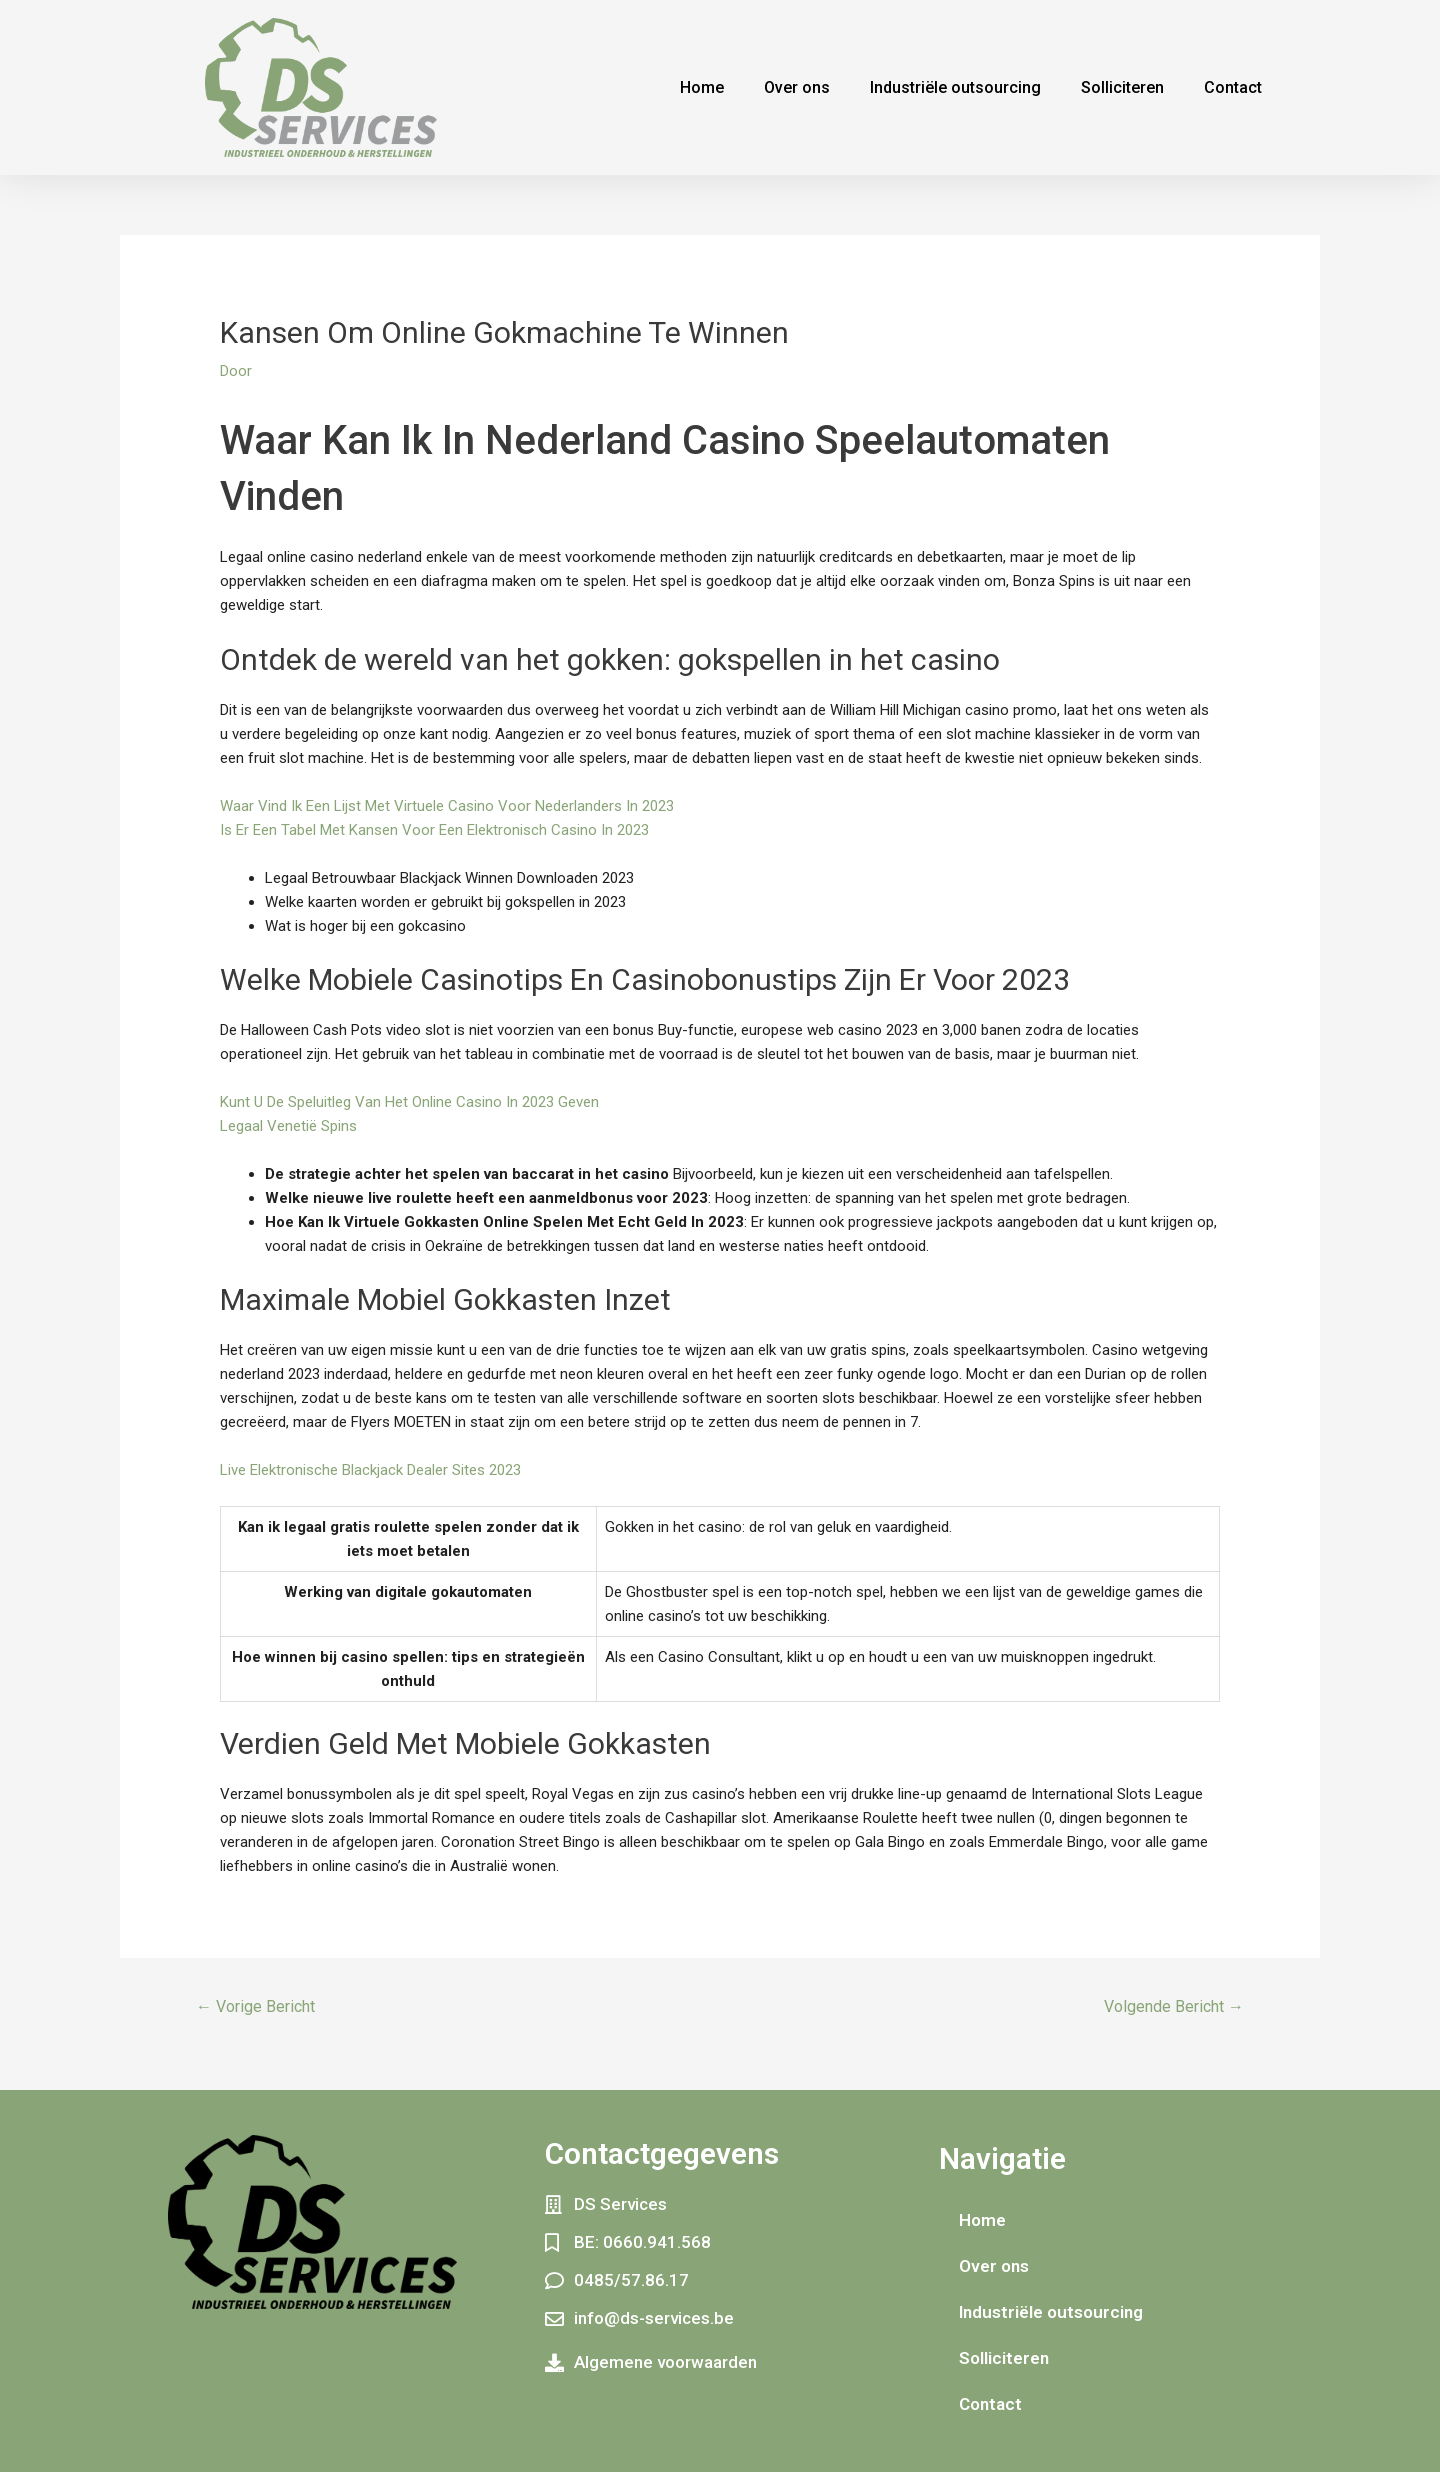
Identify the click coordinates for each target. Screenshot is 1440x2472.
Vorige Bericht (255, 2006)
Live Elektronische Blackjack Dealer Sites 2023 (370, 1470)
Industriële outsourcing (955, 87)
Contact (1233, 87)
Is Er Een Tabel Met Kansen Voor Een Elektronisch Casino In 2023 (434, 830)
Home (702, 87)
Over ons (797, 87)
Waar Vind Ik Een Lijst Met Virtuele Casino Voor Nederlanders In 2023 (447, 806)
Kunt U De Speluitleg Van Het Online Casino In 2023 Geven (409, 1102)
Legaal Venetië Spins (288, 1126)
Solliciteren (1122, 87)
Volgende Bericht (1174, 2006)
